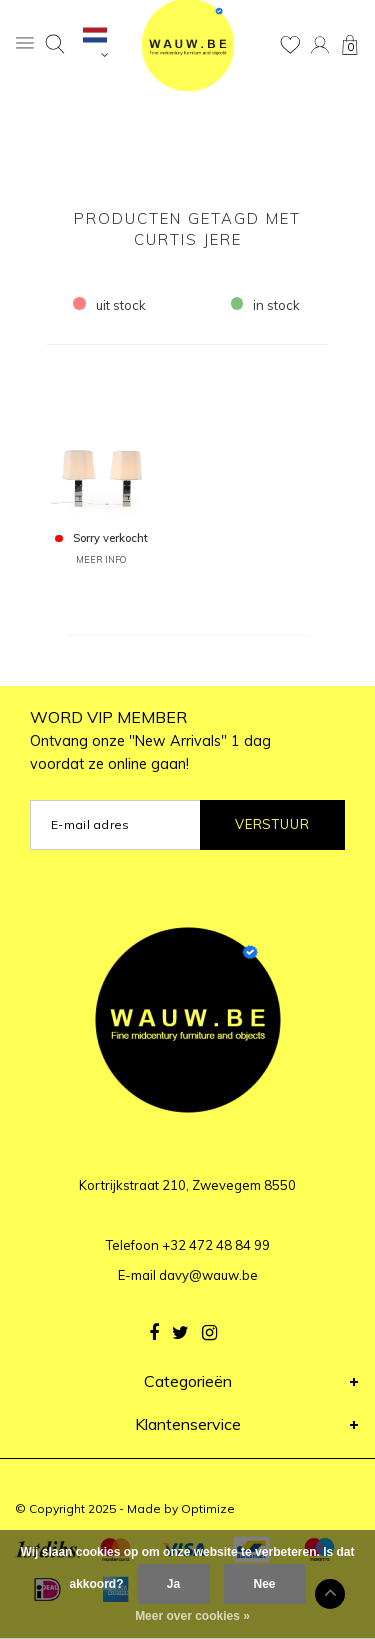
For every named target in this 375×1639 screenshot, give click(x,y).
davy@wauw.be (208, 1275)
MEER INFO (101, 559)
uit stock (109, 305)
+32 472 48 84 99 (216, 1245)
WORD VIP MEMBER (150, 740)
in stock (266, 305)
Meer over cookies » (192, 1616)
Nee (265, 1584)
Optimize (208, 1508)
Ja (173, 1584)
